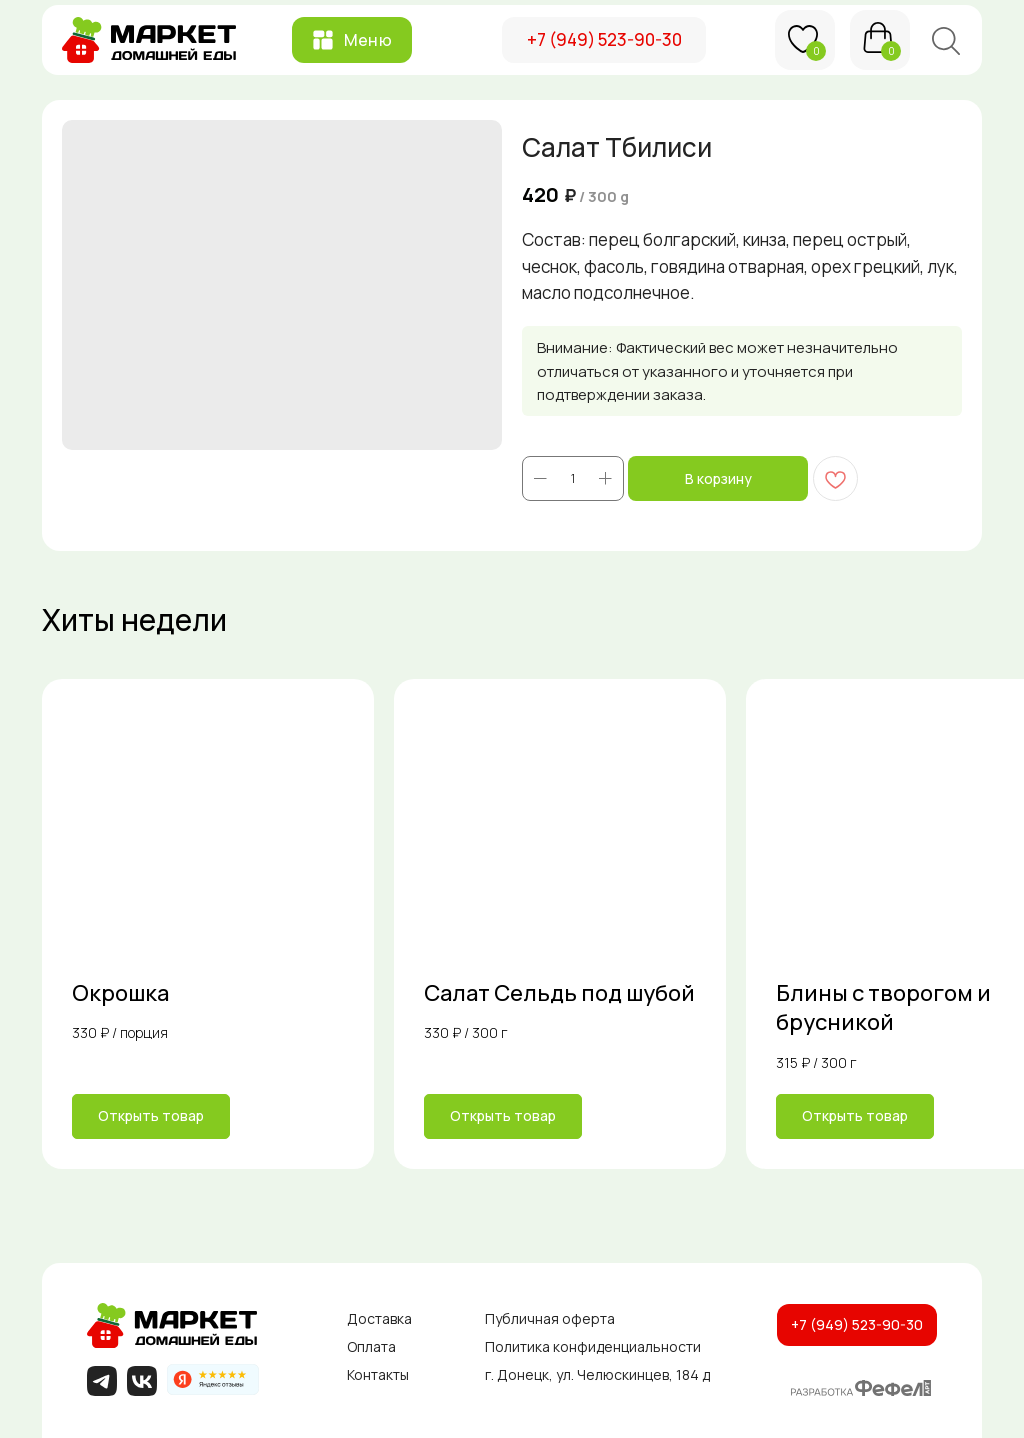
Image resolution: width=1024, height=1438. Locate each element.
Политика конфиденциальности (593, 1346)
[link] (208, 924)
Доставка (379, 1318)
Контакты (378, 1374)
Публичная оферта (550, 1318)
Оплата (371, 1346)
